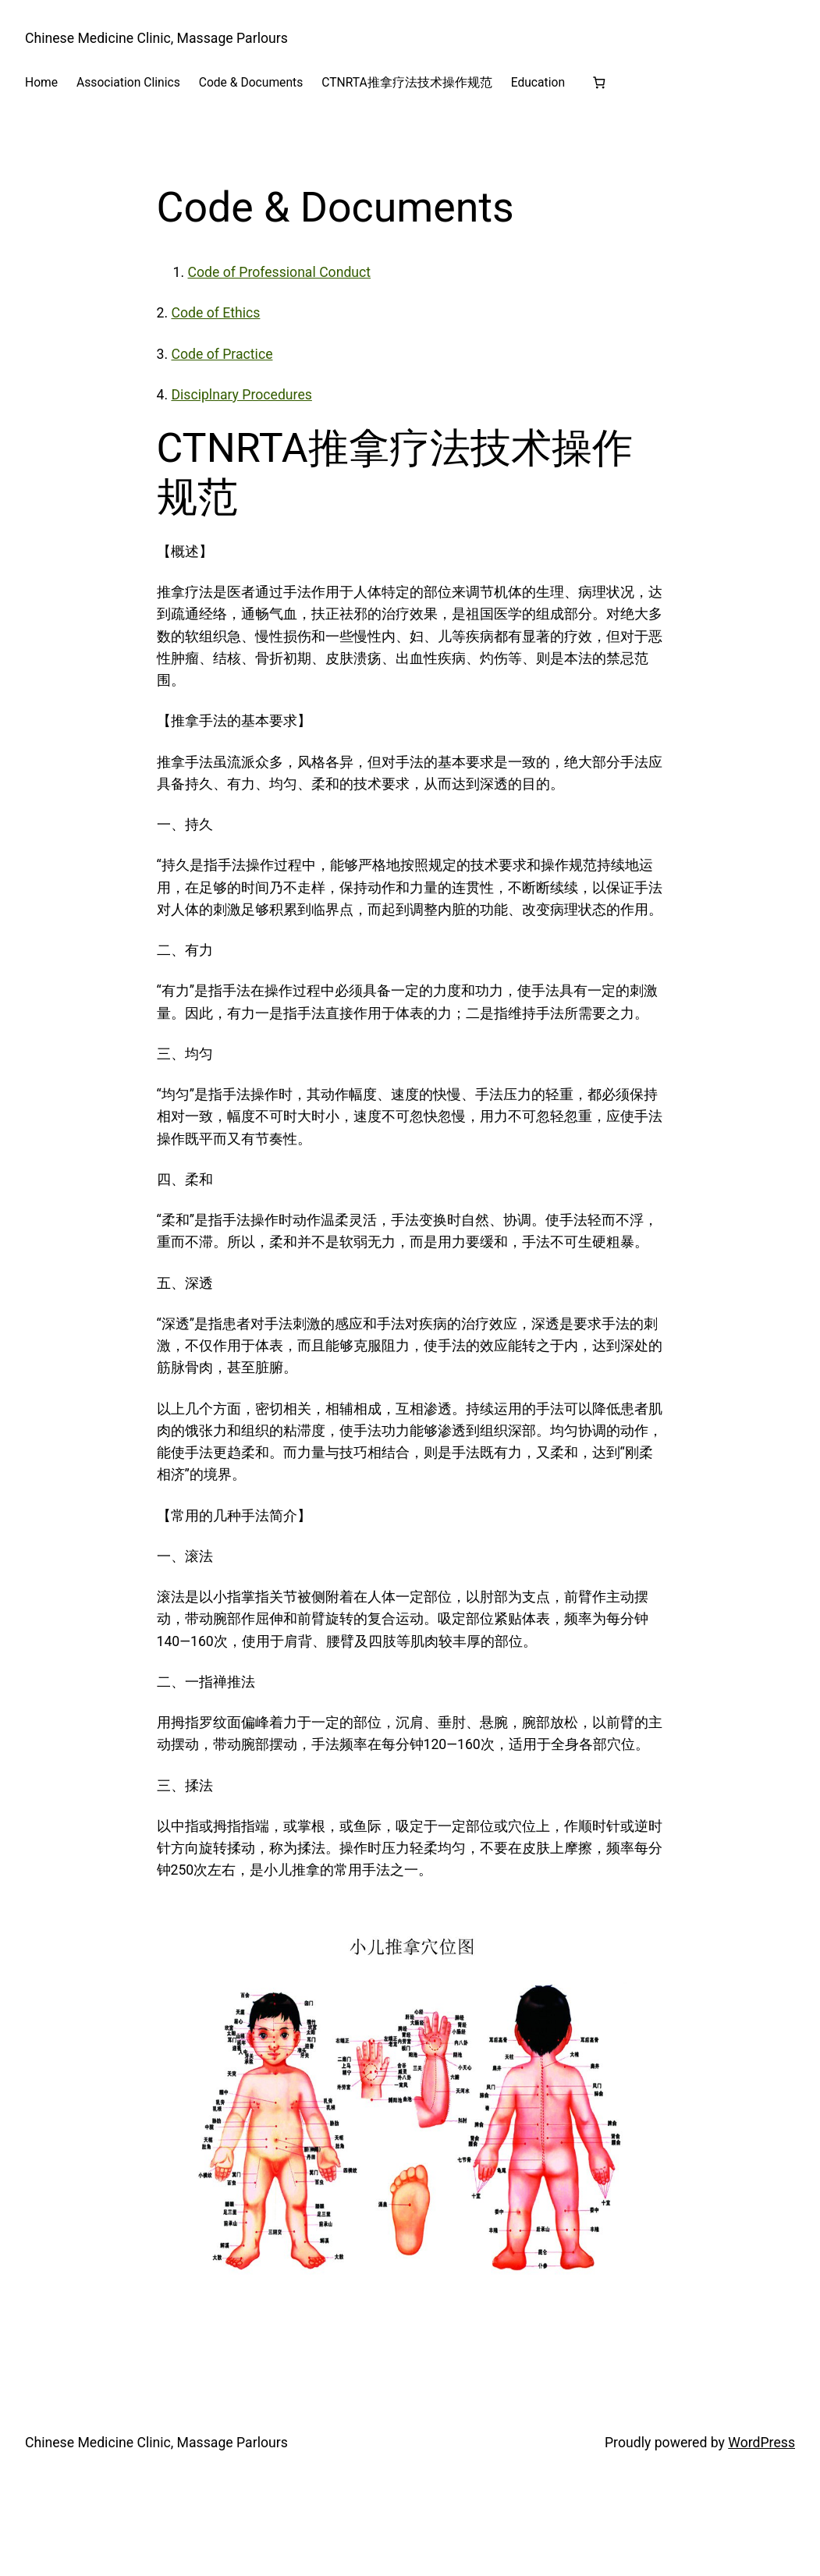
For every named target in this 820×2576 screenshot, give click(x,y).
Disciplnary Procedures (241, 395)
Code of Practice (221, 354)
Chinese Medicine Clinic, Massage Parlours (156, 38)
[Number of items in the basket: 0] (599, 82)
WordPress (761, 2442)
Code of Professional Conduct (279, 272)
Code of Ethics (215, 313)
